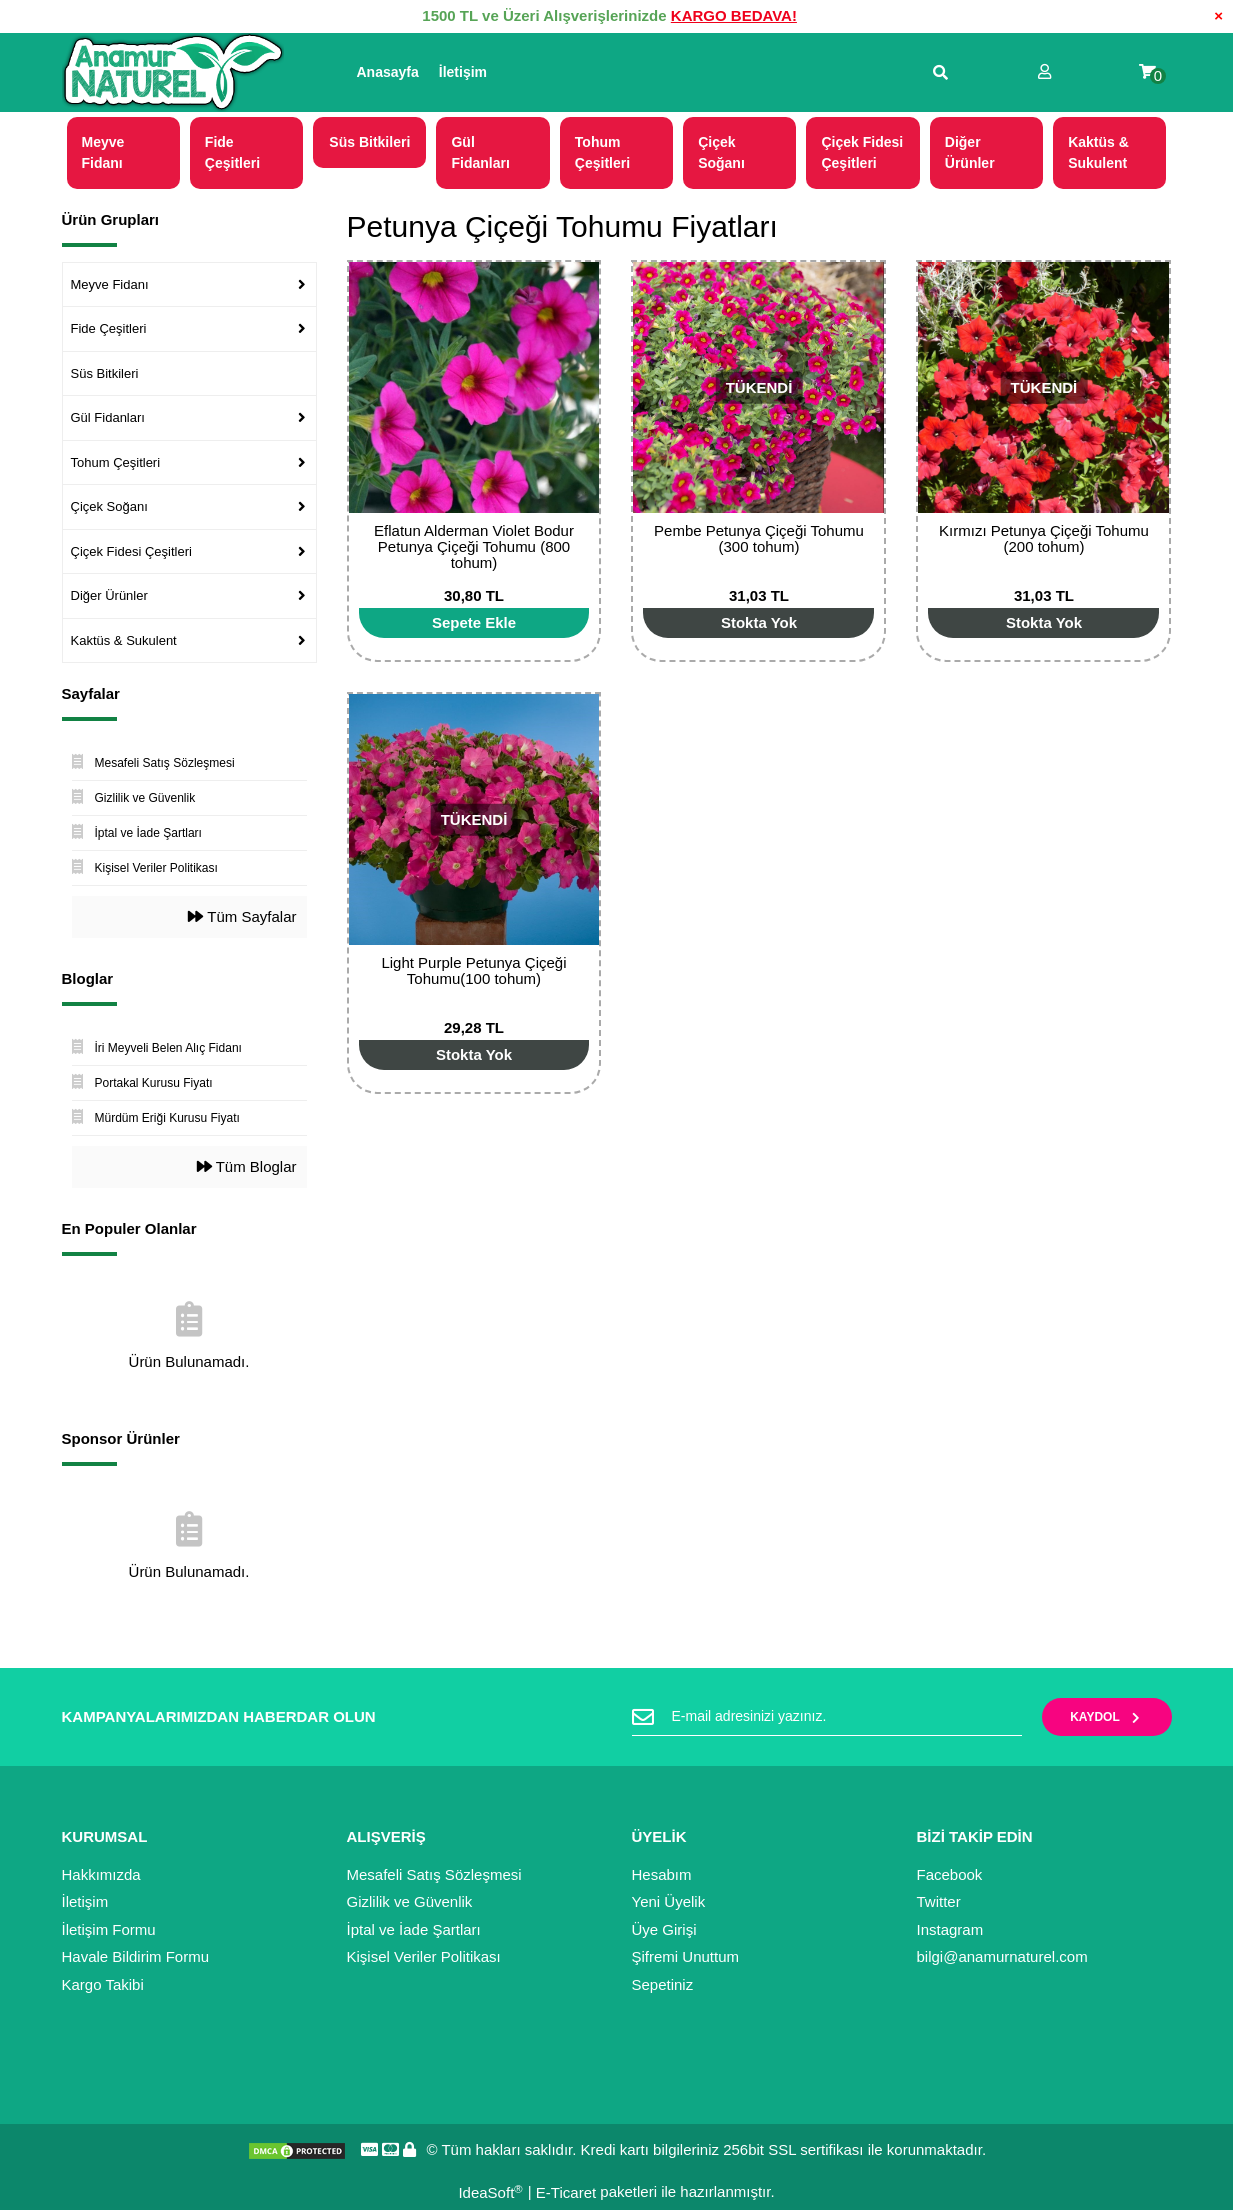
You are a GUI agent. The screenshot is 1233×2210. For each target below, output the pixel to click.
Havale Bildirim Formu (136, 1956)
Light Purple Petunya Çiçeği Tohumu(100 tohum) (473, 970)
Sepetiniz (663, 1984)
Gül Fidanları (108, 417)
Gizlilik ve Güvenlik (410, 1901)
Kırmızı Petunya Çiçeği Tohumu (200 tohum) (1044, 538)
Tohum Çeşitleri (116, 462)
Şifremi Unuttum (686, 1956)
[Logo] (173, 73)
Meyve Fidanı (110, 284)
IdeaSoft (490, 2192)
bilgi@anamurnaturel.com (1002, 1956)
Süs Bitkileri (105, 373)
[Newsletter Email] (827, 1717)
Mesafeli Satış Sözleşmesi (434, 1874)
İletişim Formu (109, 1929)
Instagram (950, 1929)
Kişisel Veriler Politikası (424, 1956)
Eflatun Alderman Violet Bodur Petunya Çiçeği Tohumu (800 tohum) (474, 546)
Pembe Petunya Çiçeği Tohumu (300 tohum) (759, 538)
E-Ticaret (566, 2192)
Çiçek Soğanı (109, 506)
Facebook (950, 1874)
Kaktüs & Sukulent (124, 640)
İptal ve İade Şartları (414, 1929)
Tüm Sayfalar (242, 916)
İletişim (463, 72)
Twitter (939, 1901)
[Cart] (1147, 72)
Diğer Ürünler (109, 595)
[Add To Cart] (474, 623)
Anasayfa (388, 72)
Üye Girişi (664, 1929)
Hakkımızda (101, 1874)
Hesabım (662, 1874)
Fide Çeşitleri (109, 328)
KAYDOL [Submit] (1106, 1717)
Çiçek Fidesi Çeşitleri (131, 551)
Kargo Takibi (103, 1984)
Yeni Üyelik (669, 1901)
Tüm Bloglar (247, 1166)
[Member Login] (1044, 72)
